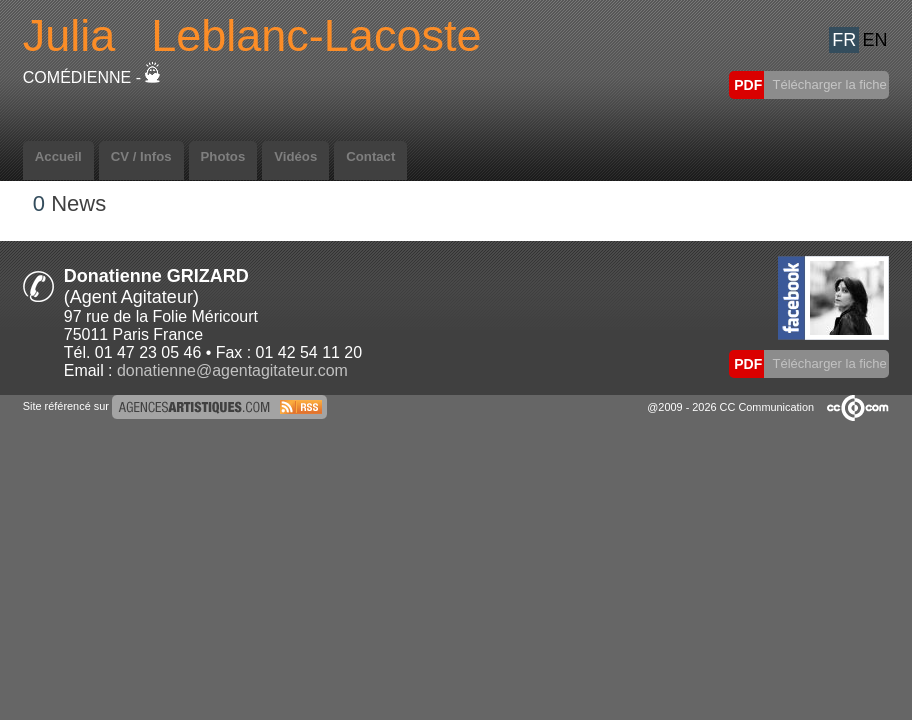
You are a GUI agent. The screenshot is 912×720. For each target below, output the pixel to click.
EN (875, 40)
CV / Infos (141, 156)
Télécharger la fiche (828, 84)
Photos (223, 156)
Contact (370, 156)
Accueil (58, 156)
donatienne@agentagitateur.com (232, 370)
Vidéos (295, 156)
